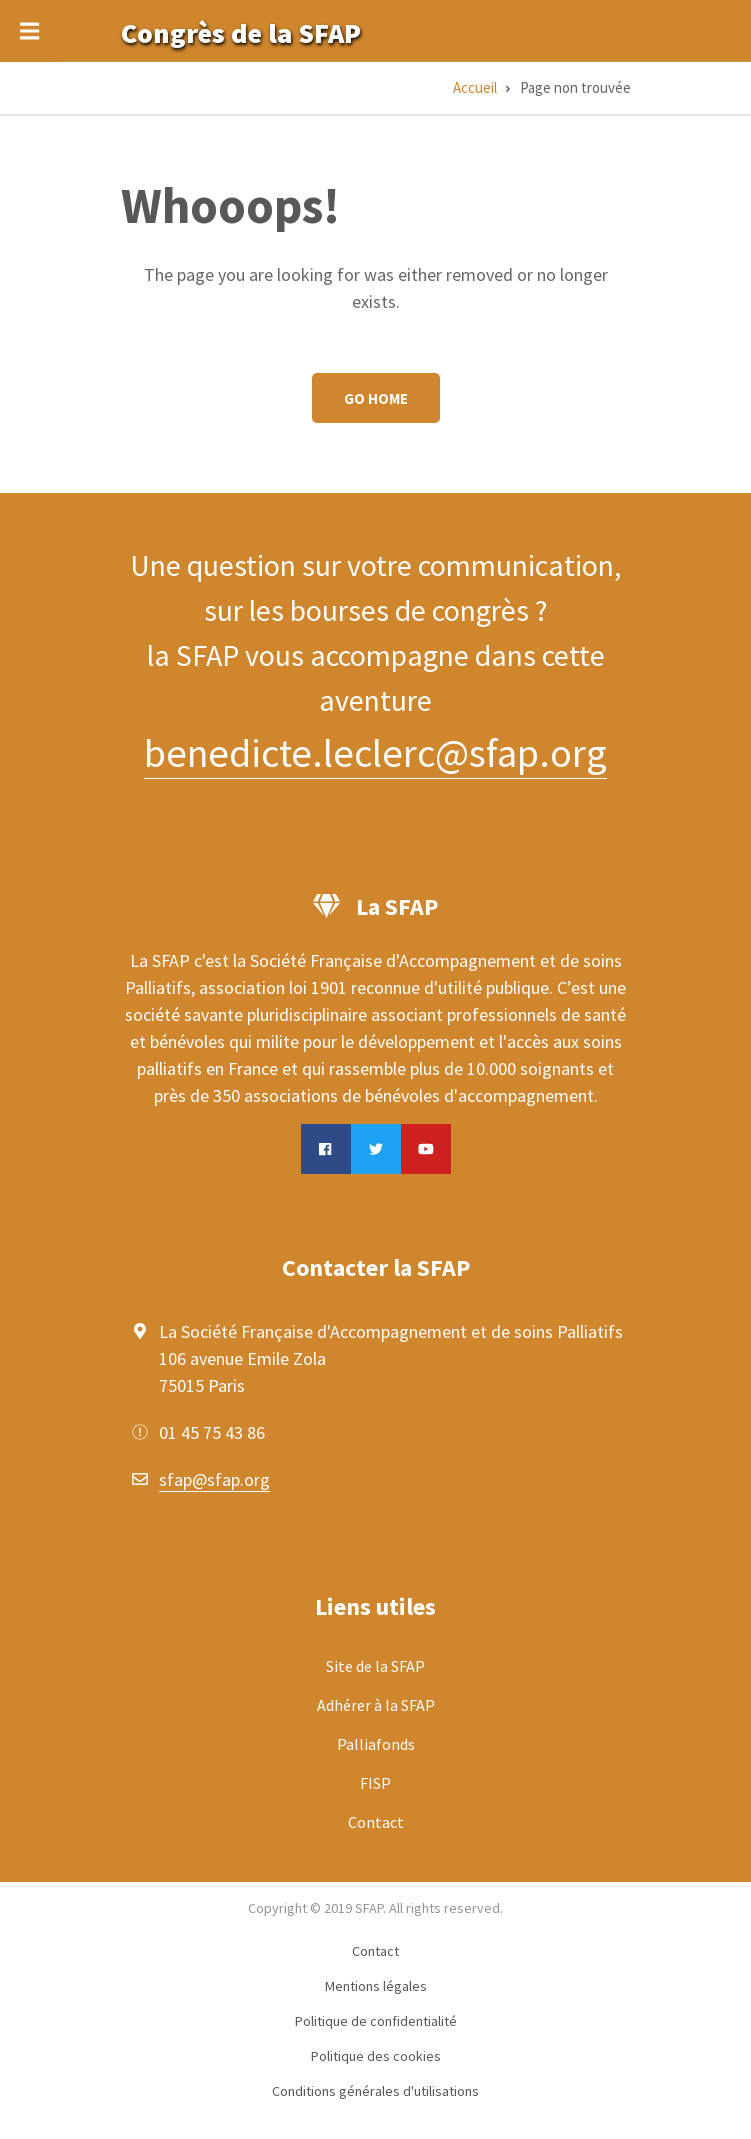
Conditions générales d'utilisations (375, 2091)
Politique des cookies (376, 2056)
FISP (375, 1783)
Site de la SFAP (375, 1666)
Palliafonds (376, 1744)
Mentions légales (376, 1986)
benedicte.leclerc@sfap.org (375, 753)
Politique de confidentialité (376, 2021)
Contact (376, 1822)
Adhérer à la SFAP (376, 1705)
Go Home (376, 398)
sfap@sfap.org (214, 1479)
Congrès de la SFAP (241, 33)
